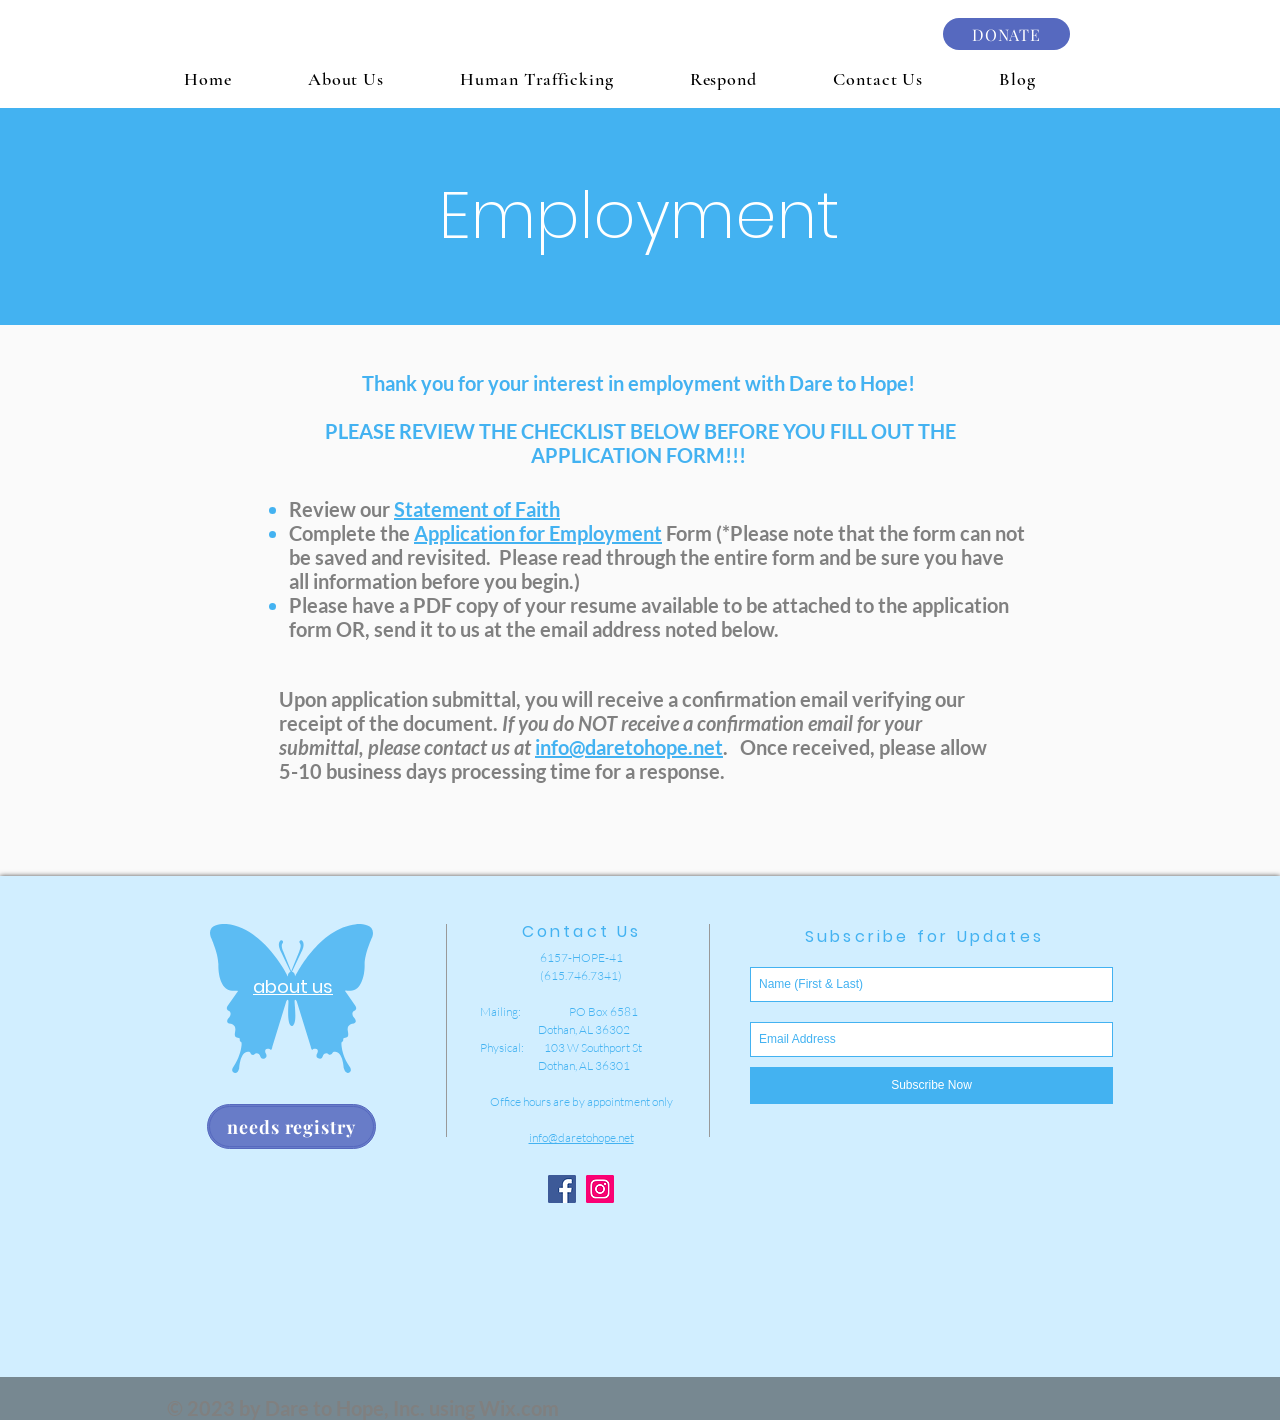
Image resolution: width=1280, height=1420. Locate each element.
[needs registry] (291, 1126)
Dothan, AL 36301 (555, 1065)
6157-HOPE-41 (581, 957)
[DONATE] (1006, 34)
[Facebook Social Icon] (562, 1189)
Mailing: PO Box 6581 (559, 1011)
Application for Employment (538, 533)
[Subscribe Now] (931, 1085)
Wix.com (519, 1408)
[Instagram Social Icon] (600, 1189)
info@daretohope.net (629, 747)
